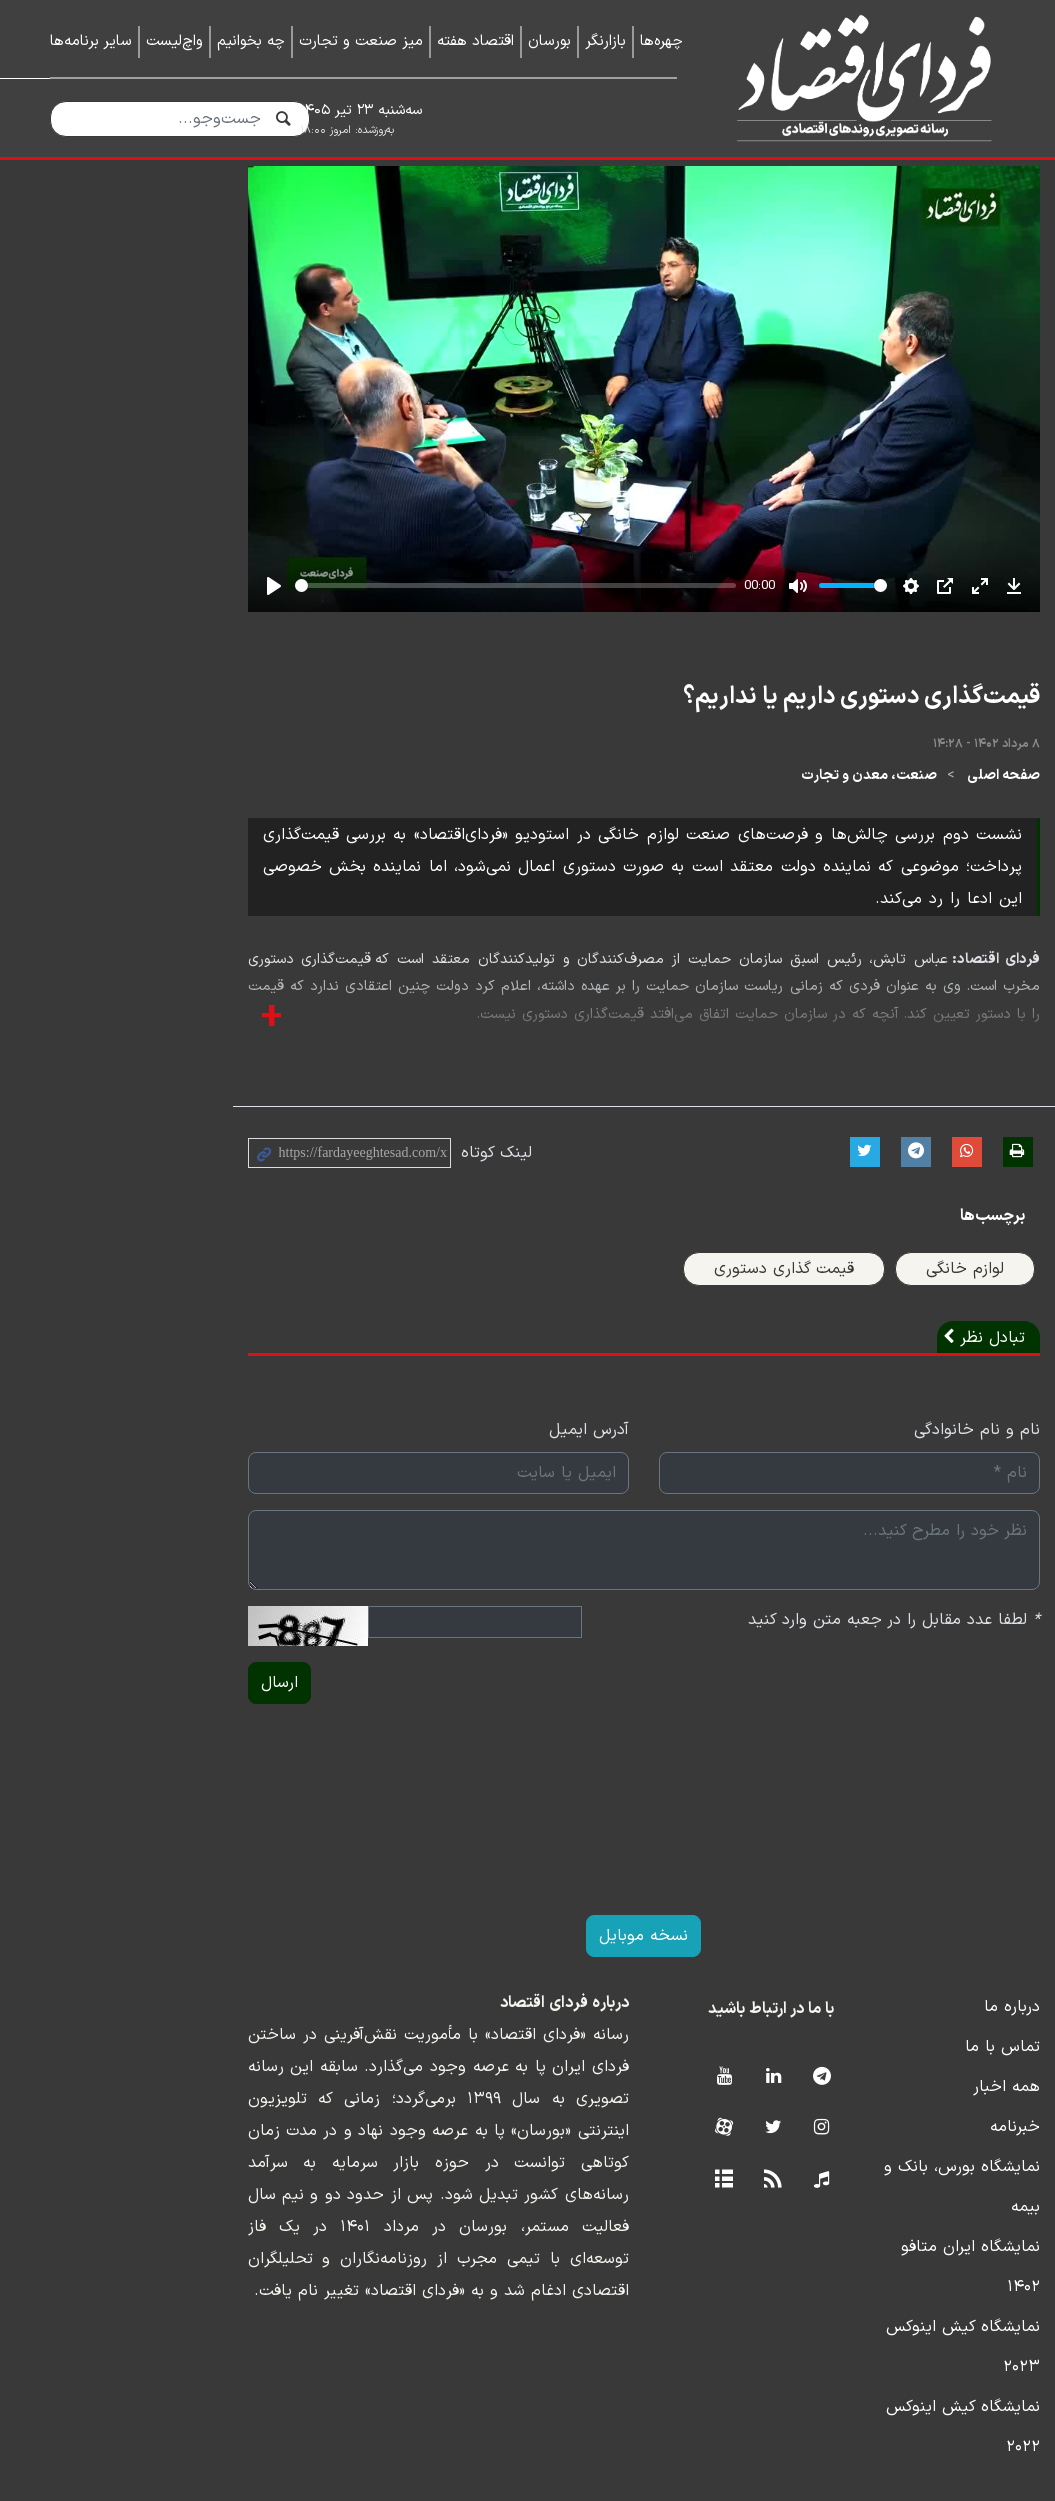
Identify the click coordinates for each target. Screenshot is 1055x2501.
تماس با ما (968, 2136)
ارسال (81, 1772)
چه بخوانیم (251, 41)
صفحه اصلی (969, 897)
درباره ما (978, 2096)
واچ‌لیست (174, 41)
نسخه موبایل (527, 2025)
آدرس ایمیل (473, 1519)
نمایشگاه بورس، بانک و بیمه (910, 2256)
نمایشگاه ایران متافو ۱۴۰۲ (917, 2296)
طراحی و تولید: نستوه (542, 2489)
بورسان (549, 41)
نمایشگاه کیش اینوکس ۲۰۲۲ (909, 2376)
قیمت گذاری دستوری (750, 1358)
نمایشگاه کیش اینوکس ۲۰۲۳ (907, 2336)
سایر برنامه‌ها (91, 41)
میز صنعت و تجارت (361, 41)
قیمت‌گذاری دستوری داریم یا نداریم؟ (827, 818)
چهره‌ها (661, 41)
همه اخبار (972, 2176)
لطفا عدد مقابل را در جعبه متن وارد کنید (860, 1709)
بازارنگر (605, 41)
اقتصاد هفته (475, 41)
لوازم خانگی (931, 1358)
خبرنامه (981, 2216)
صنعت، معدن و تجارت (835, 897)
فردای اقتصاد (856, 77)
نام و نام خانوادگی (943, 1519)
